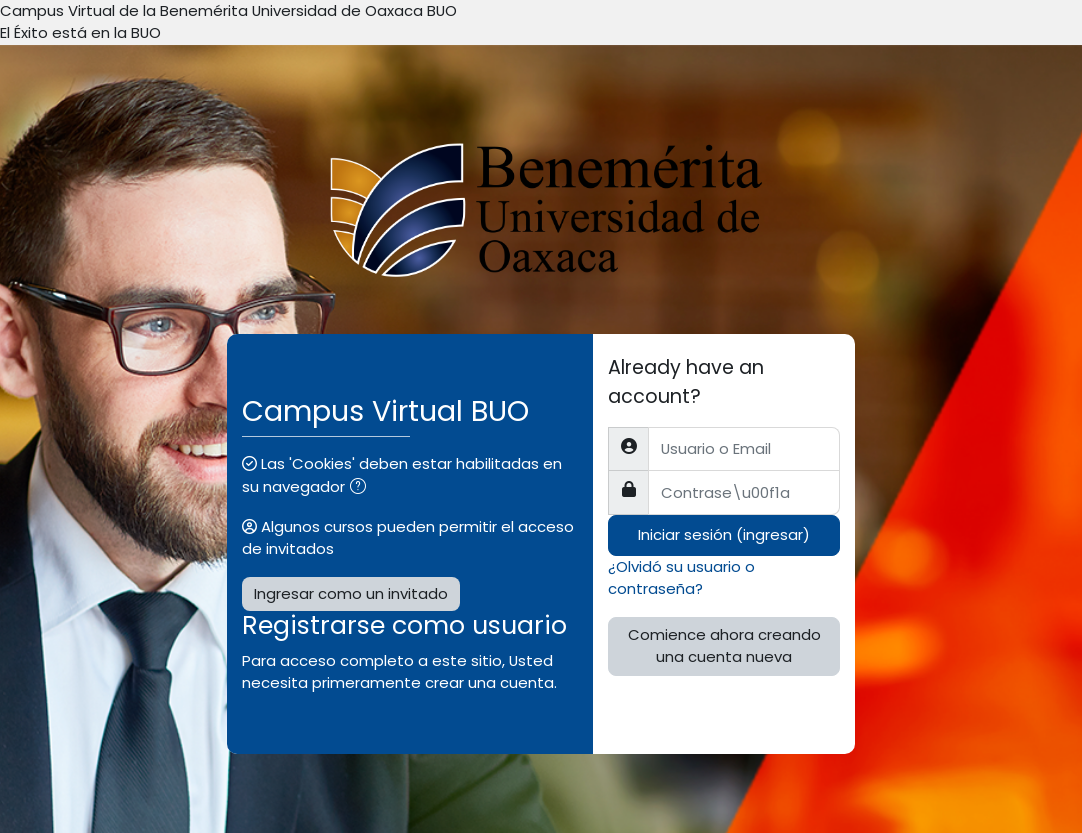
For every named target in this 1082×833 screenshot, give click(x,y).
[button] (362, 488)
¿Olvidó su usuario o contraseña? (681, 577)
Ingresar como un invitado (351, 593)
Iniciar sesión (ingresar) (724, 534)
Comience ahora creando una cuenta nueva (724, 645)
